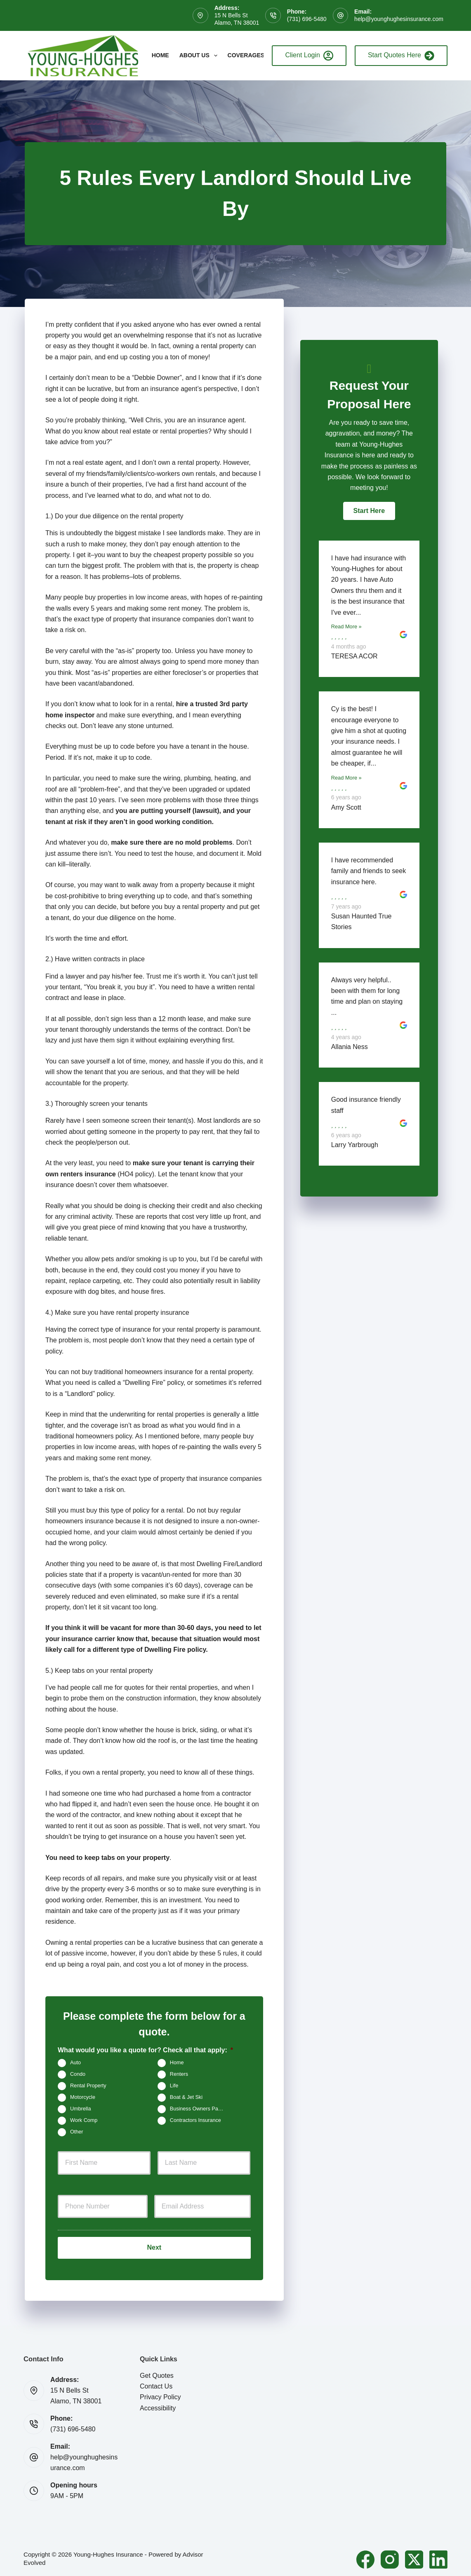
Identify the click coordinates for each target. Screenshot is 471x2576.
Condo (77, 2074)
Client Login (309, 56)
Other (76, 2132)
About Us (200, 56)
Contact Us (156, 2382)
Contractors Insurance (195, 2120)
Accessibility (158, 2404)
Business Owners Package (201, 2109)
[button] (369, 511)
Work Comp (83, 2120)
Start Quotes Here (401, 56)
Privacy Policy (160, 2394)
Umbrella (80, 2109)
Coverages (252, 56)
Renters (179, 2074)
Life (174, 2086)
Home (160, 55)
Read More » (346, 626)
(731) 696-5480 (307, 19)
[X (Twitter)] (414, 2557)
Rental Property (88, 2086)
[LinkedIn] (438, 2557)
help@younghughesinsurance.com (398, 19)
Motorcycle (82, 2097)
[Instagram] (390, 2557)
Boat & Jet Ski (186, 2097)
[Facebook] (365, 2557)
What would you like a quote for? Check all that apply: (145, 2050)
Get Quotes (157, 2372)
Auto (75, 2062)
